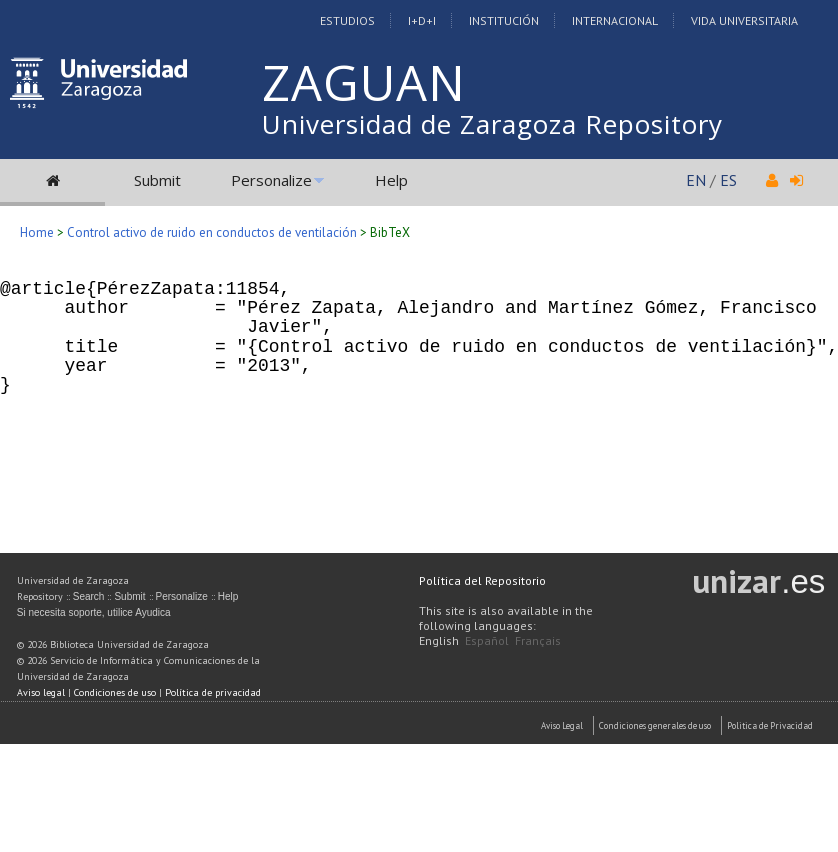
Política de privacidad (213, 692)
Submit (157, 180)
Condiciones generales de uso (655, 725)
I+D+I (422, 20)
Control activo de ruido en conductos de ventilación (212, 232)
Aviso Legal (562, 725)
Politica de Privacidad (770, 725)
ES (728, 180)
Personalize (271, 180)
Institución (504, 20)
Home (37, 232)
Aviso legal (41, 692)
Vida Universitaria (744, 20)
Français (538, 640)
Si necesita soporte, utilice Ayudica (94, 612)
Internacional (615, 20)
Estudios (347, 20)
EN (696, 180)
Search (89, 596)
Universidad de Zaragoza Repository (492, 124)
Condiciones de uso (115, 692)
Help (391, 180)
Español (487, 640)
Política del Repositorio (482, 580)
